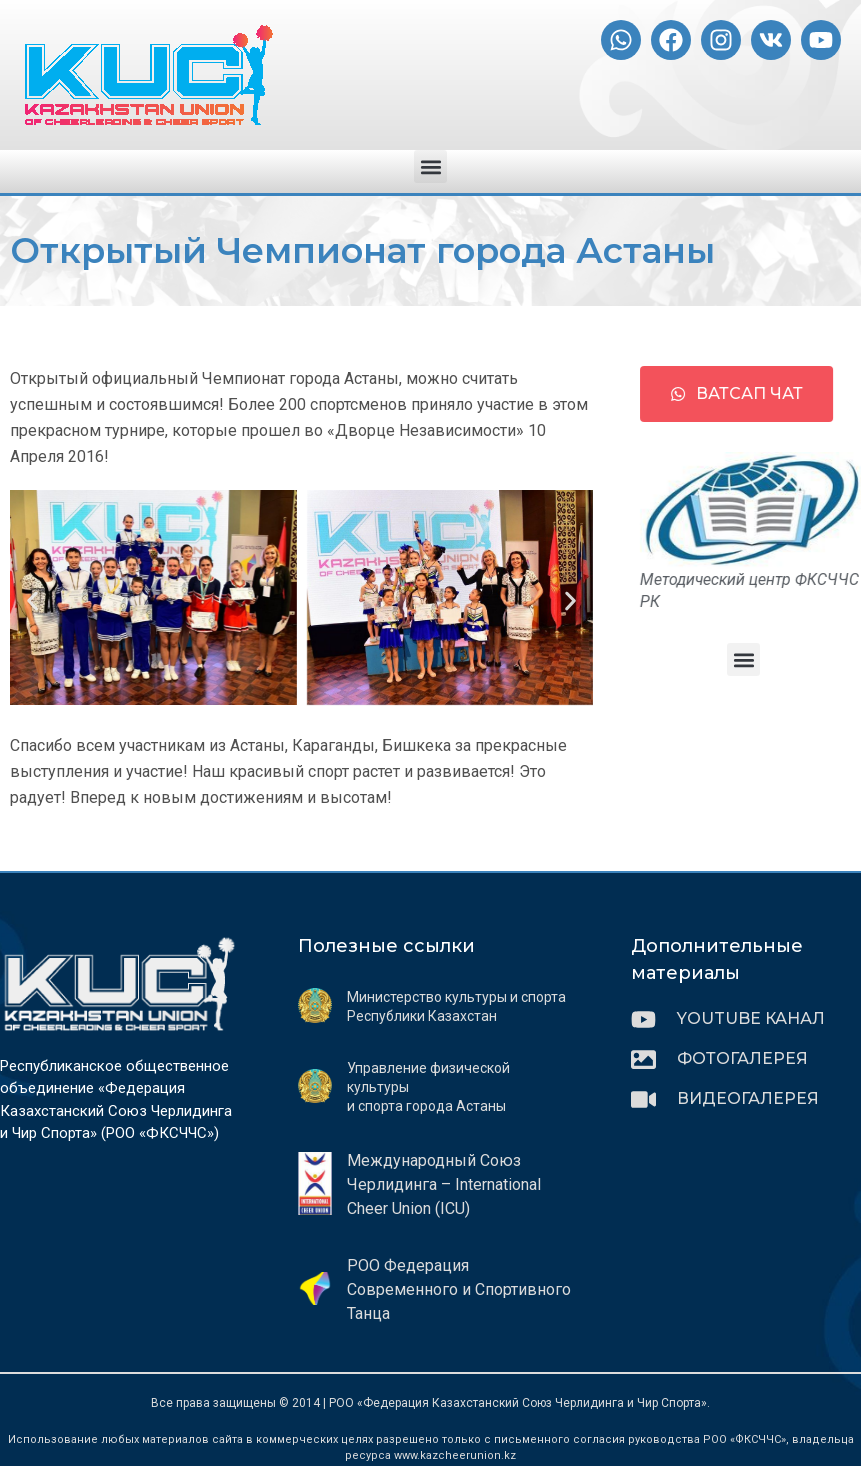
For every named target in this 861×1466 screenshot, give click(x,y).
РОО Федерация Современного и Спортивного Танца (459, 1289)
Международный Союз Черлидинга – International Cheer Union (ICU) (444, 1184)
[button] (430, 166)
